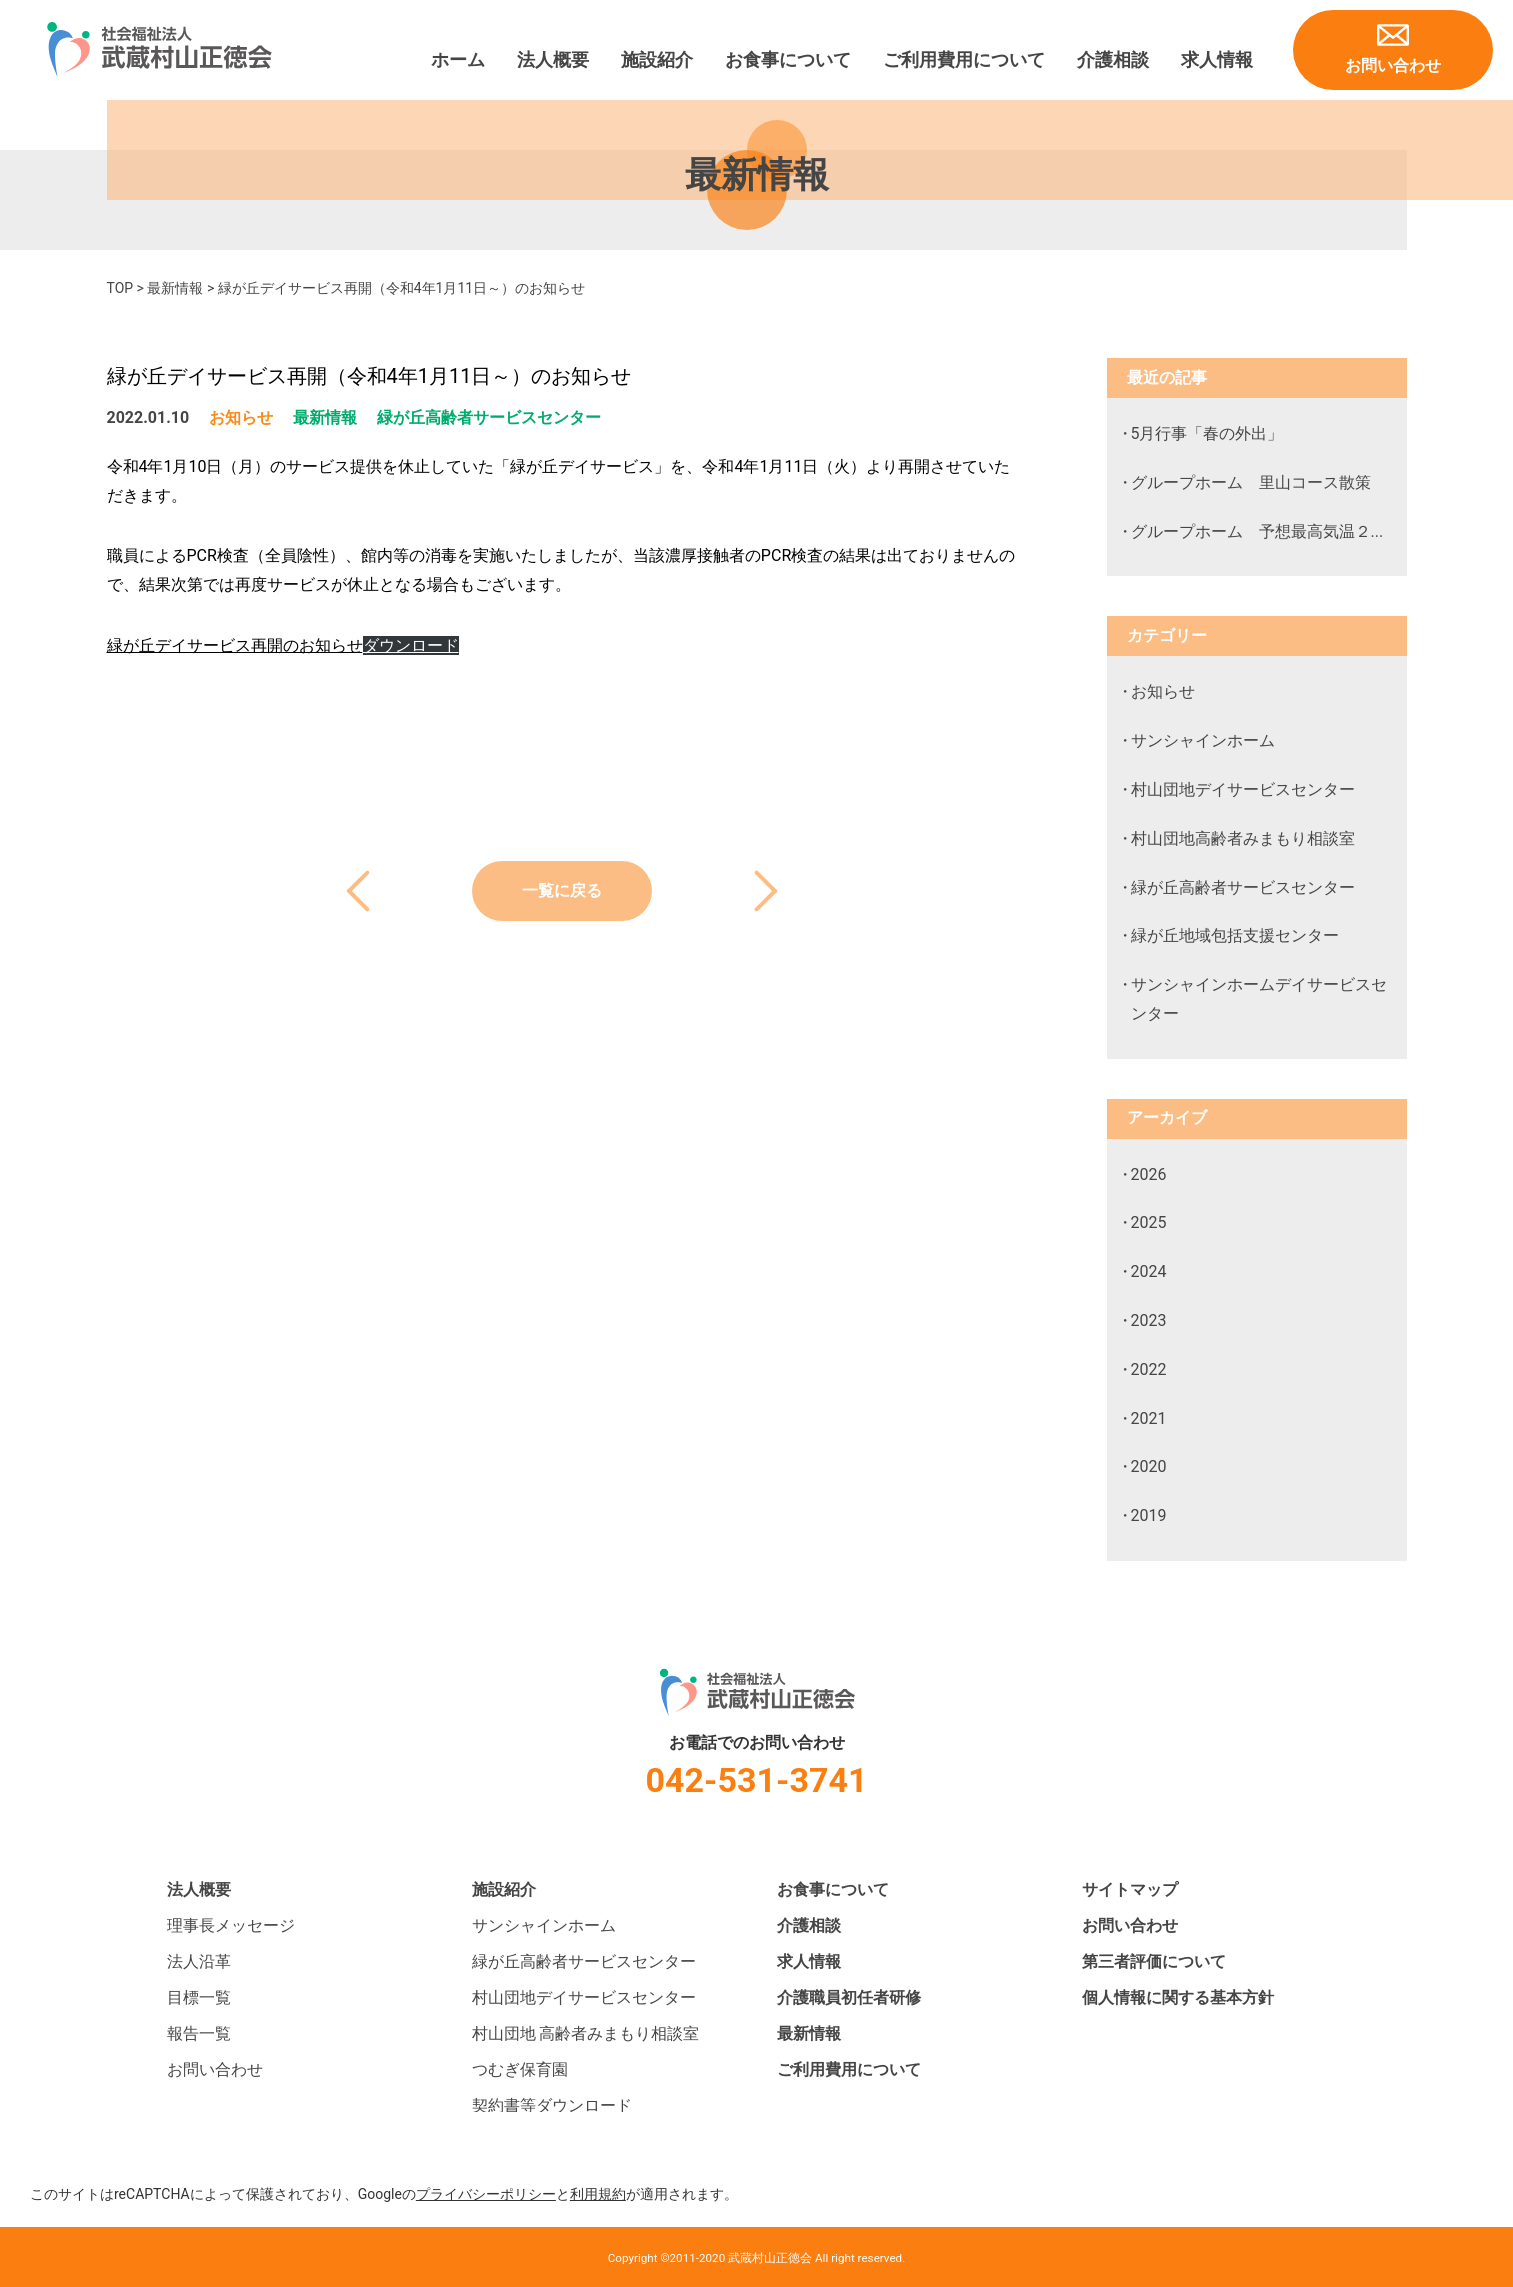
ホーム (458, 59)
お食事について (788, 59)
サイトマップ (1130, 1889)
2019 (1149, 1515)
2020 (1149, 1466)
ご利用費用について (964, 59)
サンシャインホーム (1203, 740)
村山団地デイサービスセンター (1243, 789)
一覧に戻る (562, 890)
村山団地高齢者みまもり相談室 (1243, 838)
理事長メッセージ (231, 1925)
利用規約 (598, 2194)
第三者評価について (1154, 1961)
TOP (120, 288)
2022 (1149, 1369)
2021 (1149, 1418)
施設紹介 (657, 59)
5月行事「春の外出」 (1207, 433)
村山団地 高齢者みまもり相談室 (586, 2033)
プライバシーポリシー (486, 2194)
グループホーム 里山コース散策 (1251, 482)
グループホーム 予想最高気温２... (1257, 531)
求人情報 (1217, 59)
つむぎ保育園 (520, 2069)
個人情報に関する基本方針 (1178, 1997)
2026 (1149, 1174)
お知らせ (241, 417)
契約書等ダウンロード (552, 2105)
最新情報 (175, 288)
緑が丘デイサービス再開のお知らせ (235, 645)
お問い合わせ (1393, 65)
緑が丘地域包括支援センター (1235, 935)
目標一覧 (199, 1997)
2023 (1149, 1320)
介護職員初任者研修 (849, 1997)
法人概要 (553, 59)
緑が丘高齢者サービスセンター (489, 417)
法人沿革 (199, 1961)
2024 (1149, 1271)
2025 (1149, 1222)
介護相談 (1113, 59)
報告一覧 (199, 2033)
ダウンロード (411, 645)
